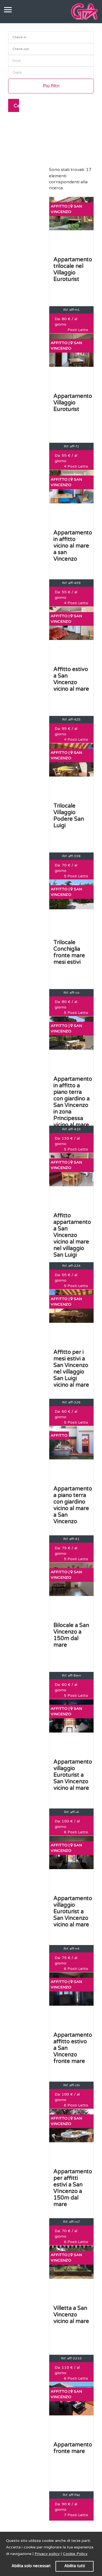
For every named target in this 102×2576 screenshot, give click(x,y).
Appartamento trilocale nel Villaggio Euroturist (72, 269)
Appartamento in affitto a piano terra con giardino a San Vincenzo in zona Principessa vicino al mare (72, 1102)
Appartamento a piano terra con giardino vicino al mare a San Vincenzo (72, 1505)
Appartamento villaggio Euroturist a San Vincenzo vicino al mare (72, 1775)
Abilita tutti (74, 2566)
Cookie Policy (75, 2553)
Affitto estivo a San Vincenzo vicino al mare (71, 679)
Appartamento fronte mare (72, 2448)
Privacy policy (47, 2553)
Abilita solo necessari (30, 2566)
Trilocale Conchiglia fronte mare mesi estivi (69, 952)
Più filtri (51, 86)
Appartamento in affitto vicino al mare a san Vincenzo (72, 546)
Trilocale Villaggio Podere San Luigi (68, 816)
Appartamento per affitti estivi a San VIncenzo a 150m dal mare (72, 2188)
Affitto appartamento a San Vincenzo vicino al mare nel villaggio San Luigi (72, 1235)
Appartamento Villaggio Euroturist (72, 403)
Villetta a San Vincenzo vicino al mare (71, 2315)
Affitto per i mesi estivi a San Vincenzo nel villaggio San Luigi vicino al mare (71, 1368)
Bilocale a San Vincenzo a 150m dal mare (71, 1635)
